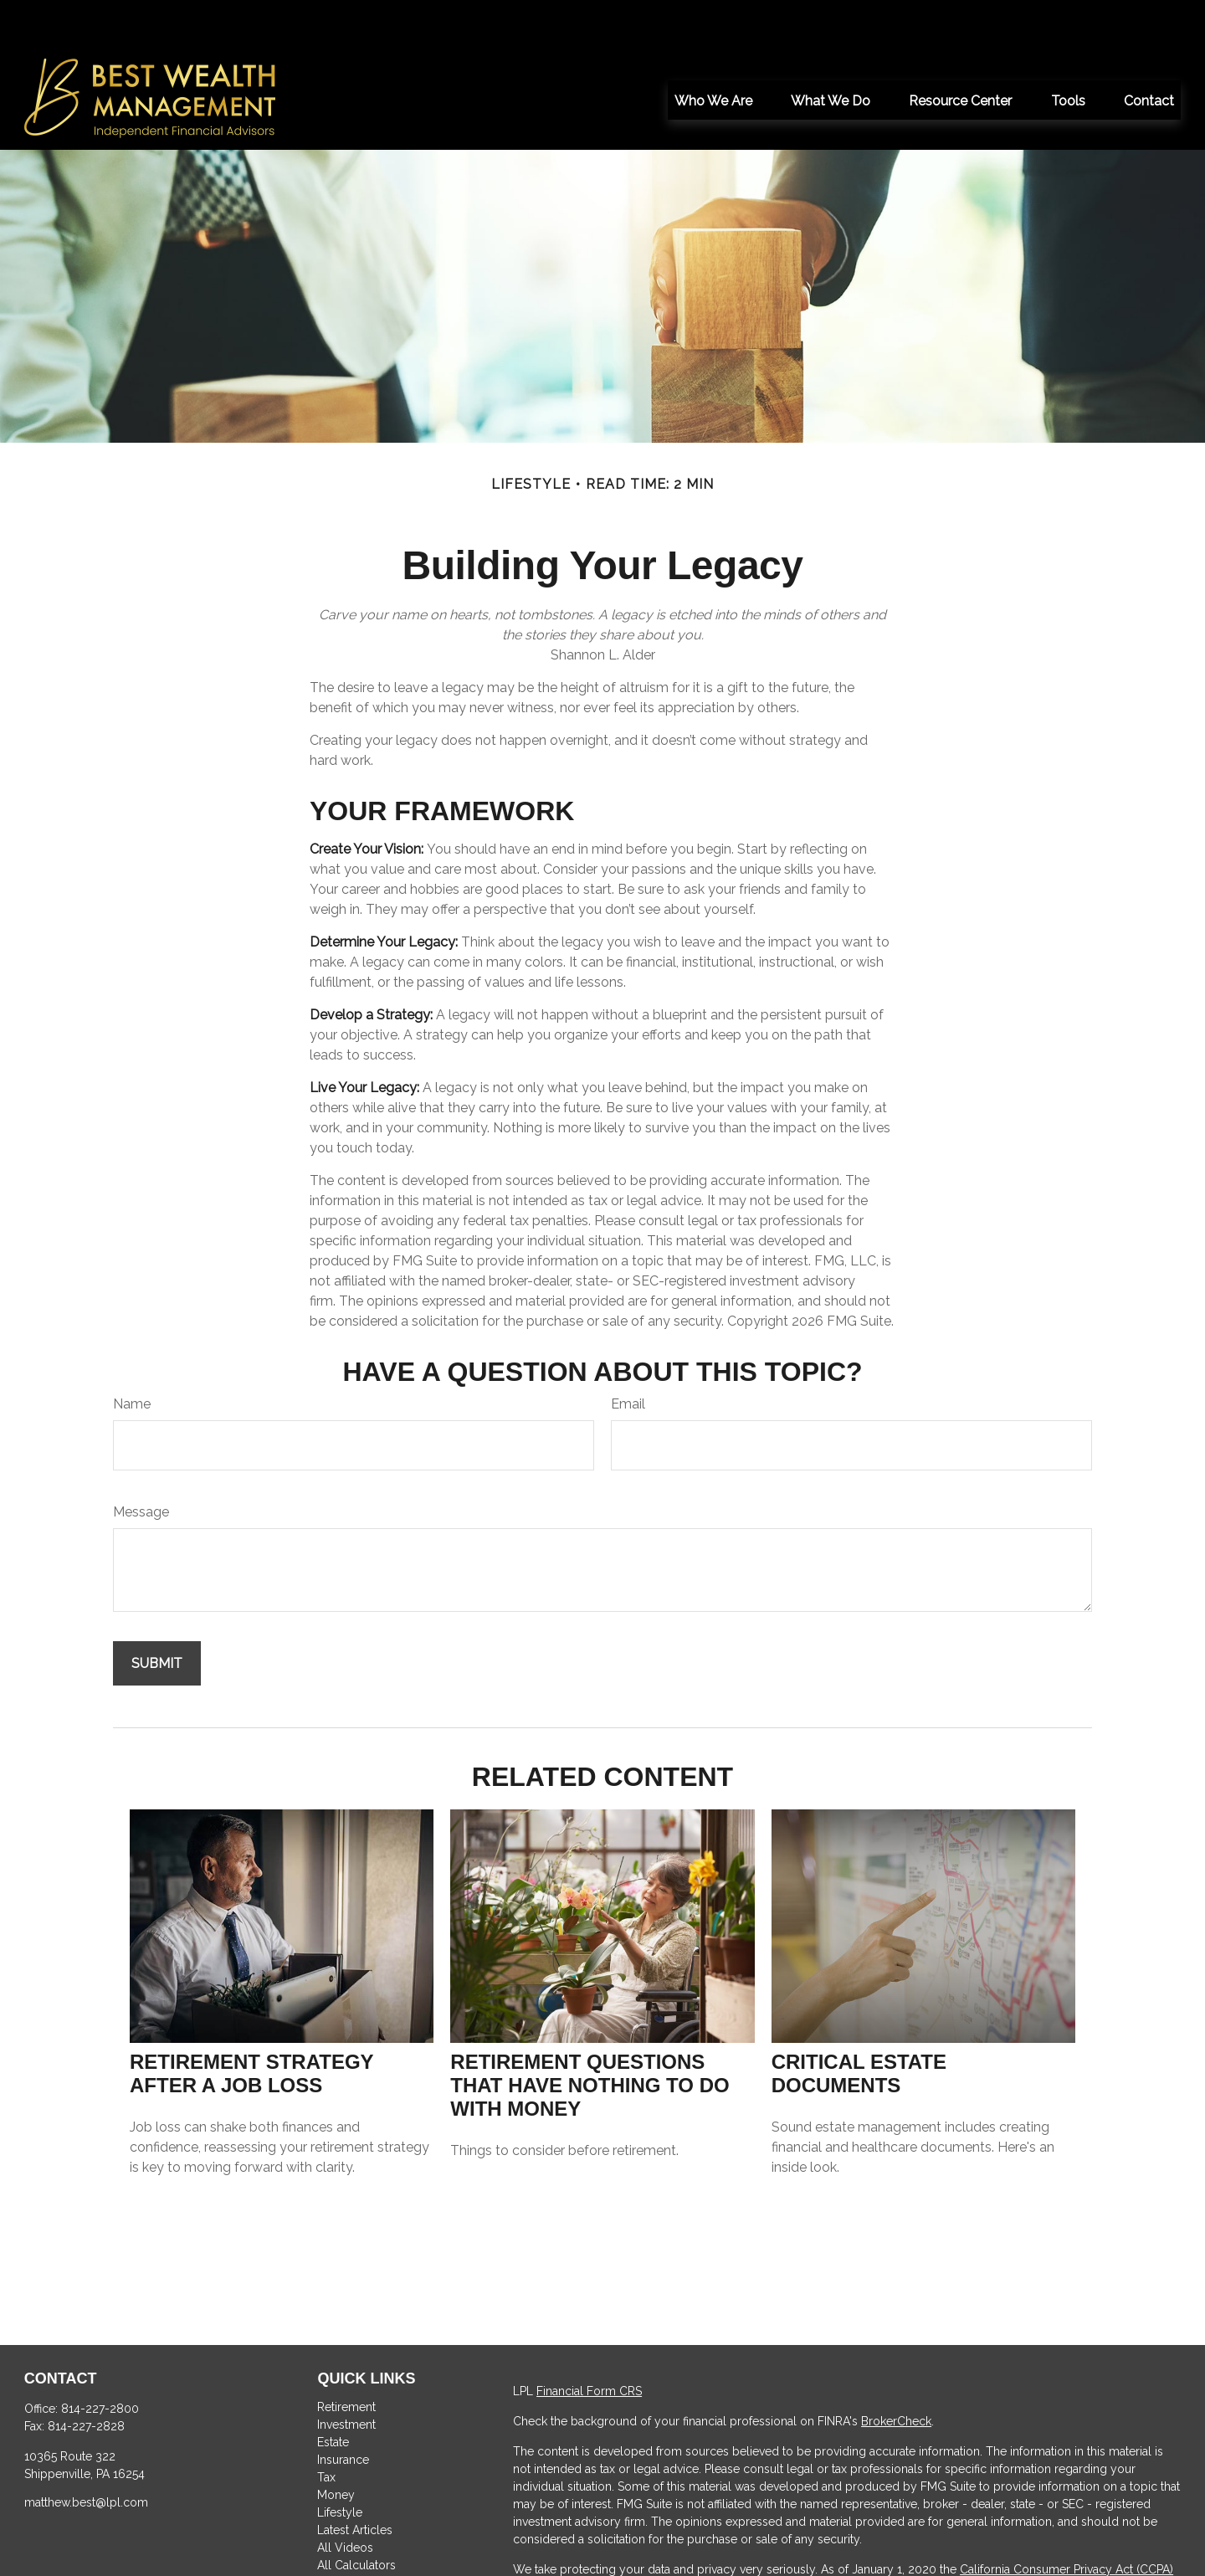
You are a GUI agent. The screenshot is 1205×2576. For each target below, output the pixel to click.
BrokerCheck (896, 2371)
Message (141, 1462)
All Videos (345, 2497)
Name (132, 1354)
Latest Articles (354, 2479)
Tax (326, 2427)
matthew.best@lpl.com (86, 2452)
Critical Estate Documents (859, 2023)
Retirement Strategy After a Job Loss (251, 2023)
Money (336, 2444)
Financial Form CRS (589, 2341)
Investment (346, 2374)
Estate (333, 2392)
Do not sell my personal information (998, 2536)
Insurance (343, 2409)
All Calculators (356, 2515)
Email (628, 1354)
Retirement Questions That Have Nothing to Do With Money (589, 2035)
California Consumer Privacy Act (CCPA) (1066, 2519)
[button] (713, 49)
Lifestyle (339, 2462)
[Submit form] (157, 1613)
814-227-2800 (100, 2358)
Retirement (346, 2356)
